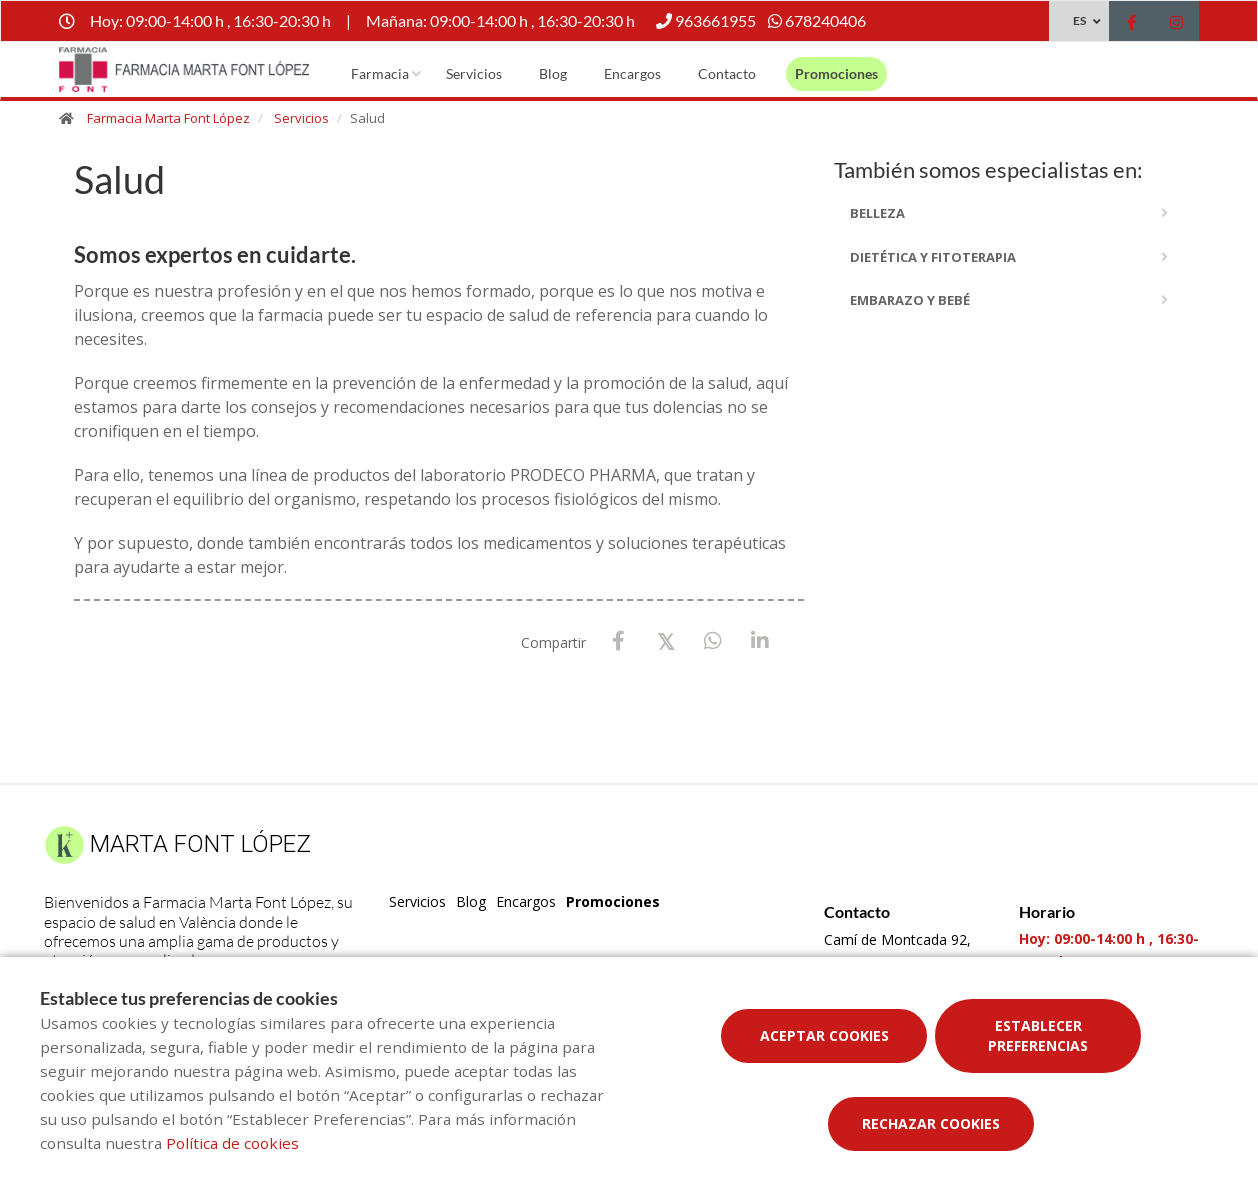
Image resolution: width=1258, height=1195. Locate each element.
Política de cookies (232, 1143)
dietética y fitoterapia (933, 257)
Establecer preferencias (1038, 1035)
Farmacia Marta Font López (168, 118)
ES (1079, 20)
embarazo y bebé (910, 300)
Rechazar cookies (931, 1123)
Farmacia (380, 73)
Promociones (836, 73)
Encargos (632, 73)
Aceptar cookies (824, 1035)
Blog (553, 73)
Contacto (727, 73)
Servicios (474, 73)
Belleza (877, 213)
